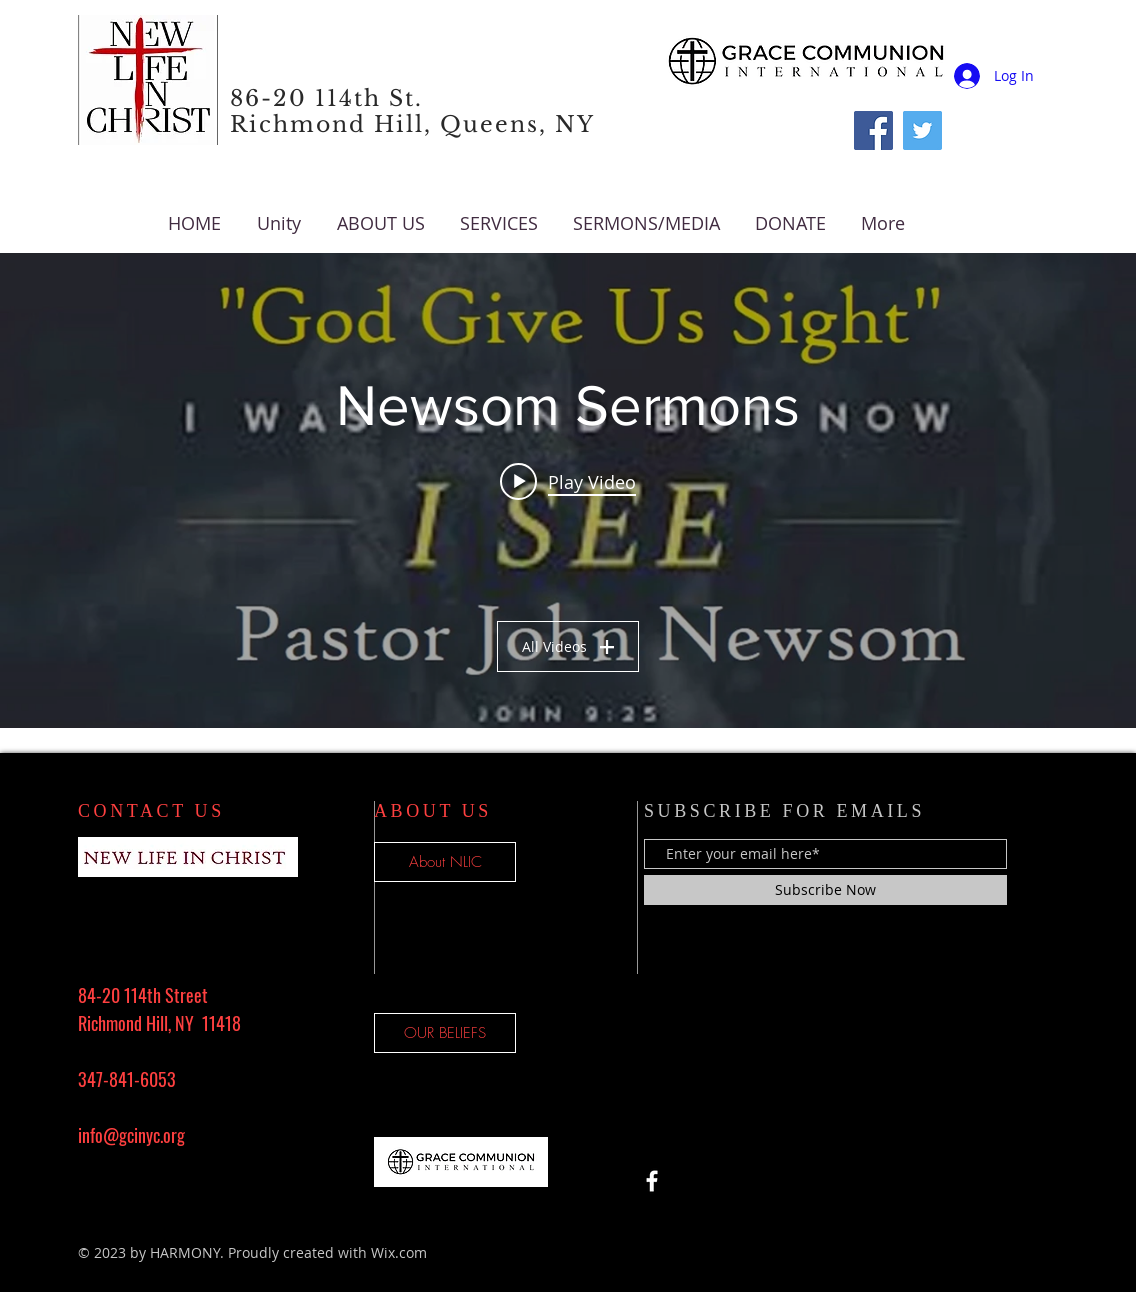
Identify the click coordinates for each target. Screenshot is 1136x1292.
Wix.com (399, 1252)
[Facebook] (873, 130)
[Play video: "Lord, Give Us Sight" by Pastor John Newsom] (568, 481)
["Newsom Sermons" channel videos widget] (568, 490)
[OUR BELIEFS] (445, 1033)
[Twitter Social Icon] (922, 130)
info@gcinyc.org (131, 1135)
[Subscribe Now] (825, 890)
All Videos (568, 646)
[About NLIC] (445, 862)
